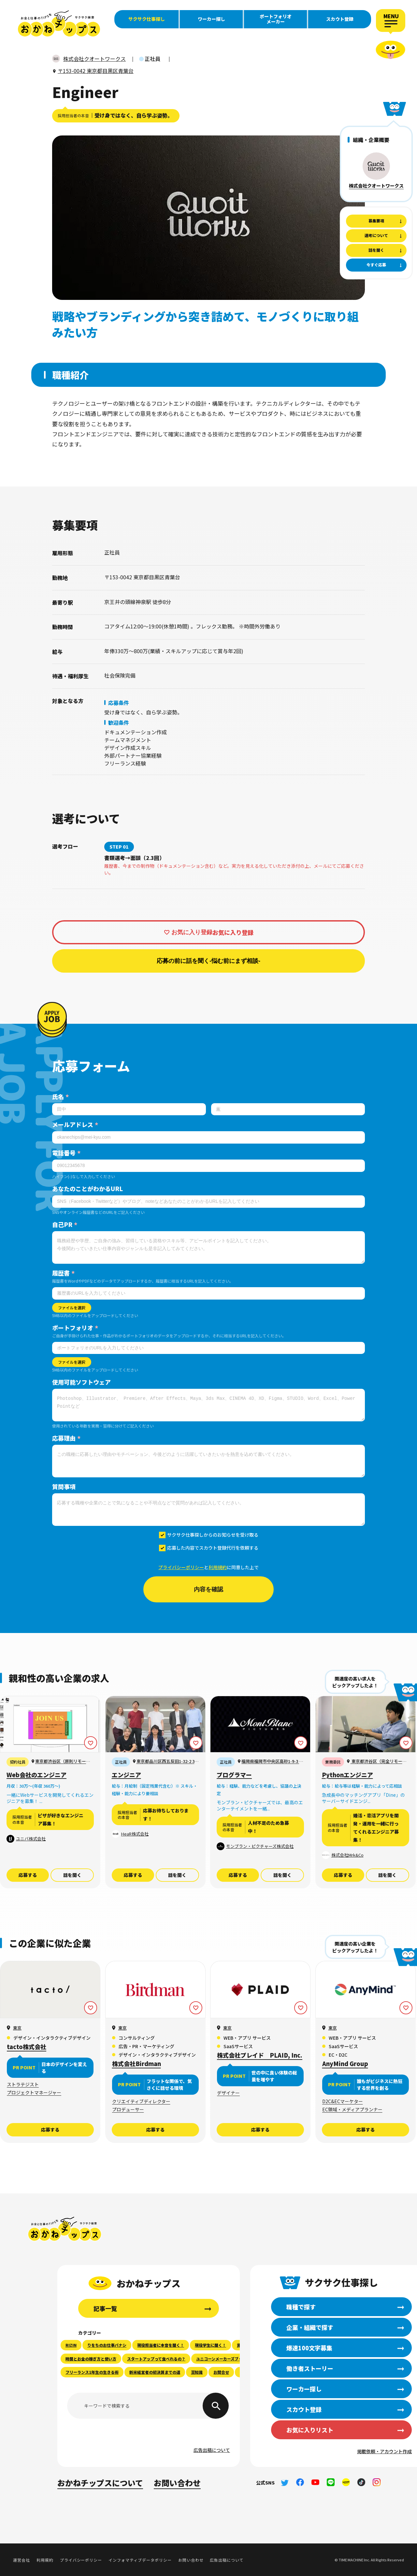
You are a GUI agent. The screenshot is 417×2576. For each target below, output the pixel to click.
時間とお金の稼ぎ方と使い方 (90, 2358)
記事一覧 (105, 2308)
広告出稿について (212, 2450)
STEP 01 (119, 846)
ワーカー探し (211, 19)
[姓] (129, 1109)
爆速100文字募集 (309, 2348)
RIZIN (71, 2345)
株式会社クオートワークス (376, 185)
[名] (288, 1109)
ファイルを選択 (71, 1307)
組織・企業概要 (371, 140)
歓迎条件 (118, 722)
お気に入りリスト (309, 2430)
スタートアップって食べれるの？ (156, 2358)
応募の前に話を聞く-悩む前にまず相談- (208, 961)
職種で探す (301, 2306)
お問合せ (221, 2372)
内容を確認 (208, 1589)
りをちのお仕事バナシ (106, 2345)
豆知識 (197, 2372)
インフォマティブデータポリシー (139, 2560)
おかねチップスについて (100, 2482)
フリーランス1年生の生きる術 (92, 2372)
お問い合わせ (177, 2482)
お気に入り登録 (191, 932)
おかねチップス (64, 2229)
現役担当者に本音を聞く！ (160, 2345)
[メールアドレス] (208, 1137)
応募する (28, 1875)
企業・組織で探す (309, 2327)
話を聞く (72, 1875)
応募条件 (118, 703)
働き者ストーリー (309, 2368)
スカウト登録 (339, 19)
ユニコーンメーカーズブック (221, 2358)
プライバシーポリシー (181, 1567)
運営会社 (21, 2560)
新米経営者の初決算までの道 (154, 2372)
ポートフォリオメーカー (276, 19)
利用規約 (217, 1567)
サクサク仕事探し (146, 19)
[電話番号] (208, 1166)
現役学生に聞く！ (210, 2345)
